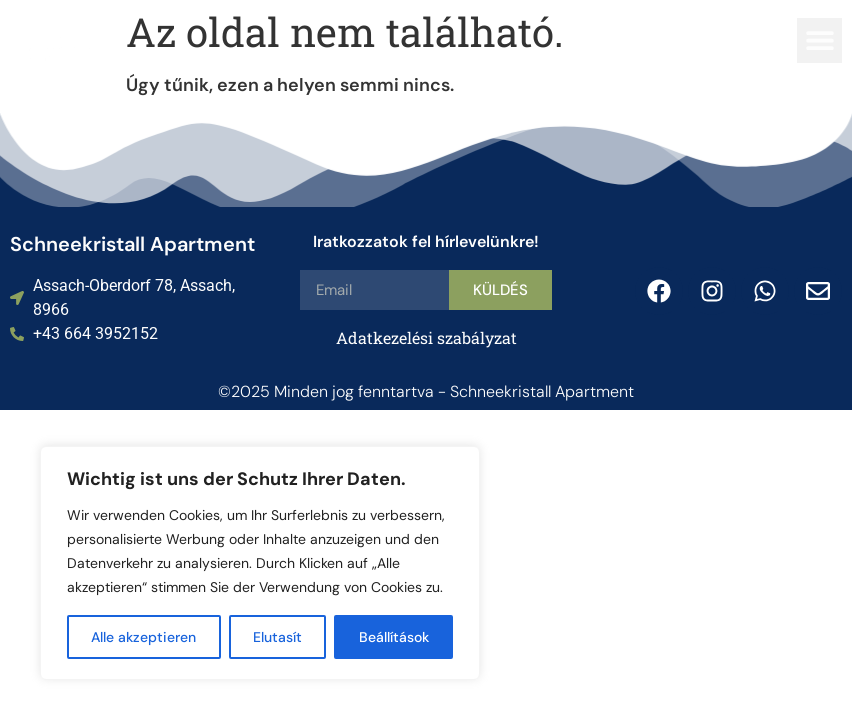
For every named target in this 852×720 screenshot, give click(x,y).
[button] (819, 40)
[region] (260, 563)
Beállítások (394, 637)
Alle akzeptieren (143, 637)
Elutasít (277, 637)
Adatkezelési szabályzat (426, 337)
